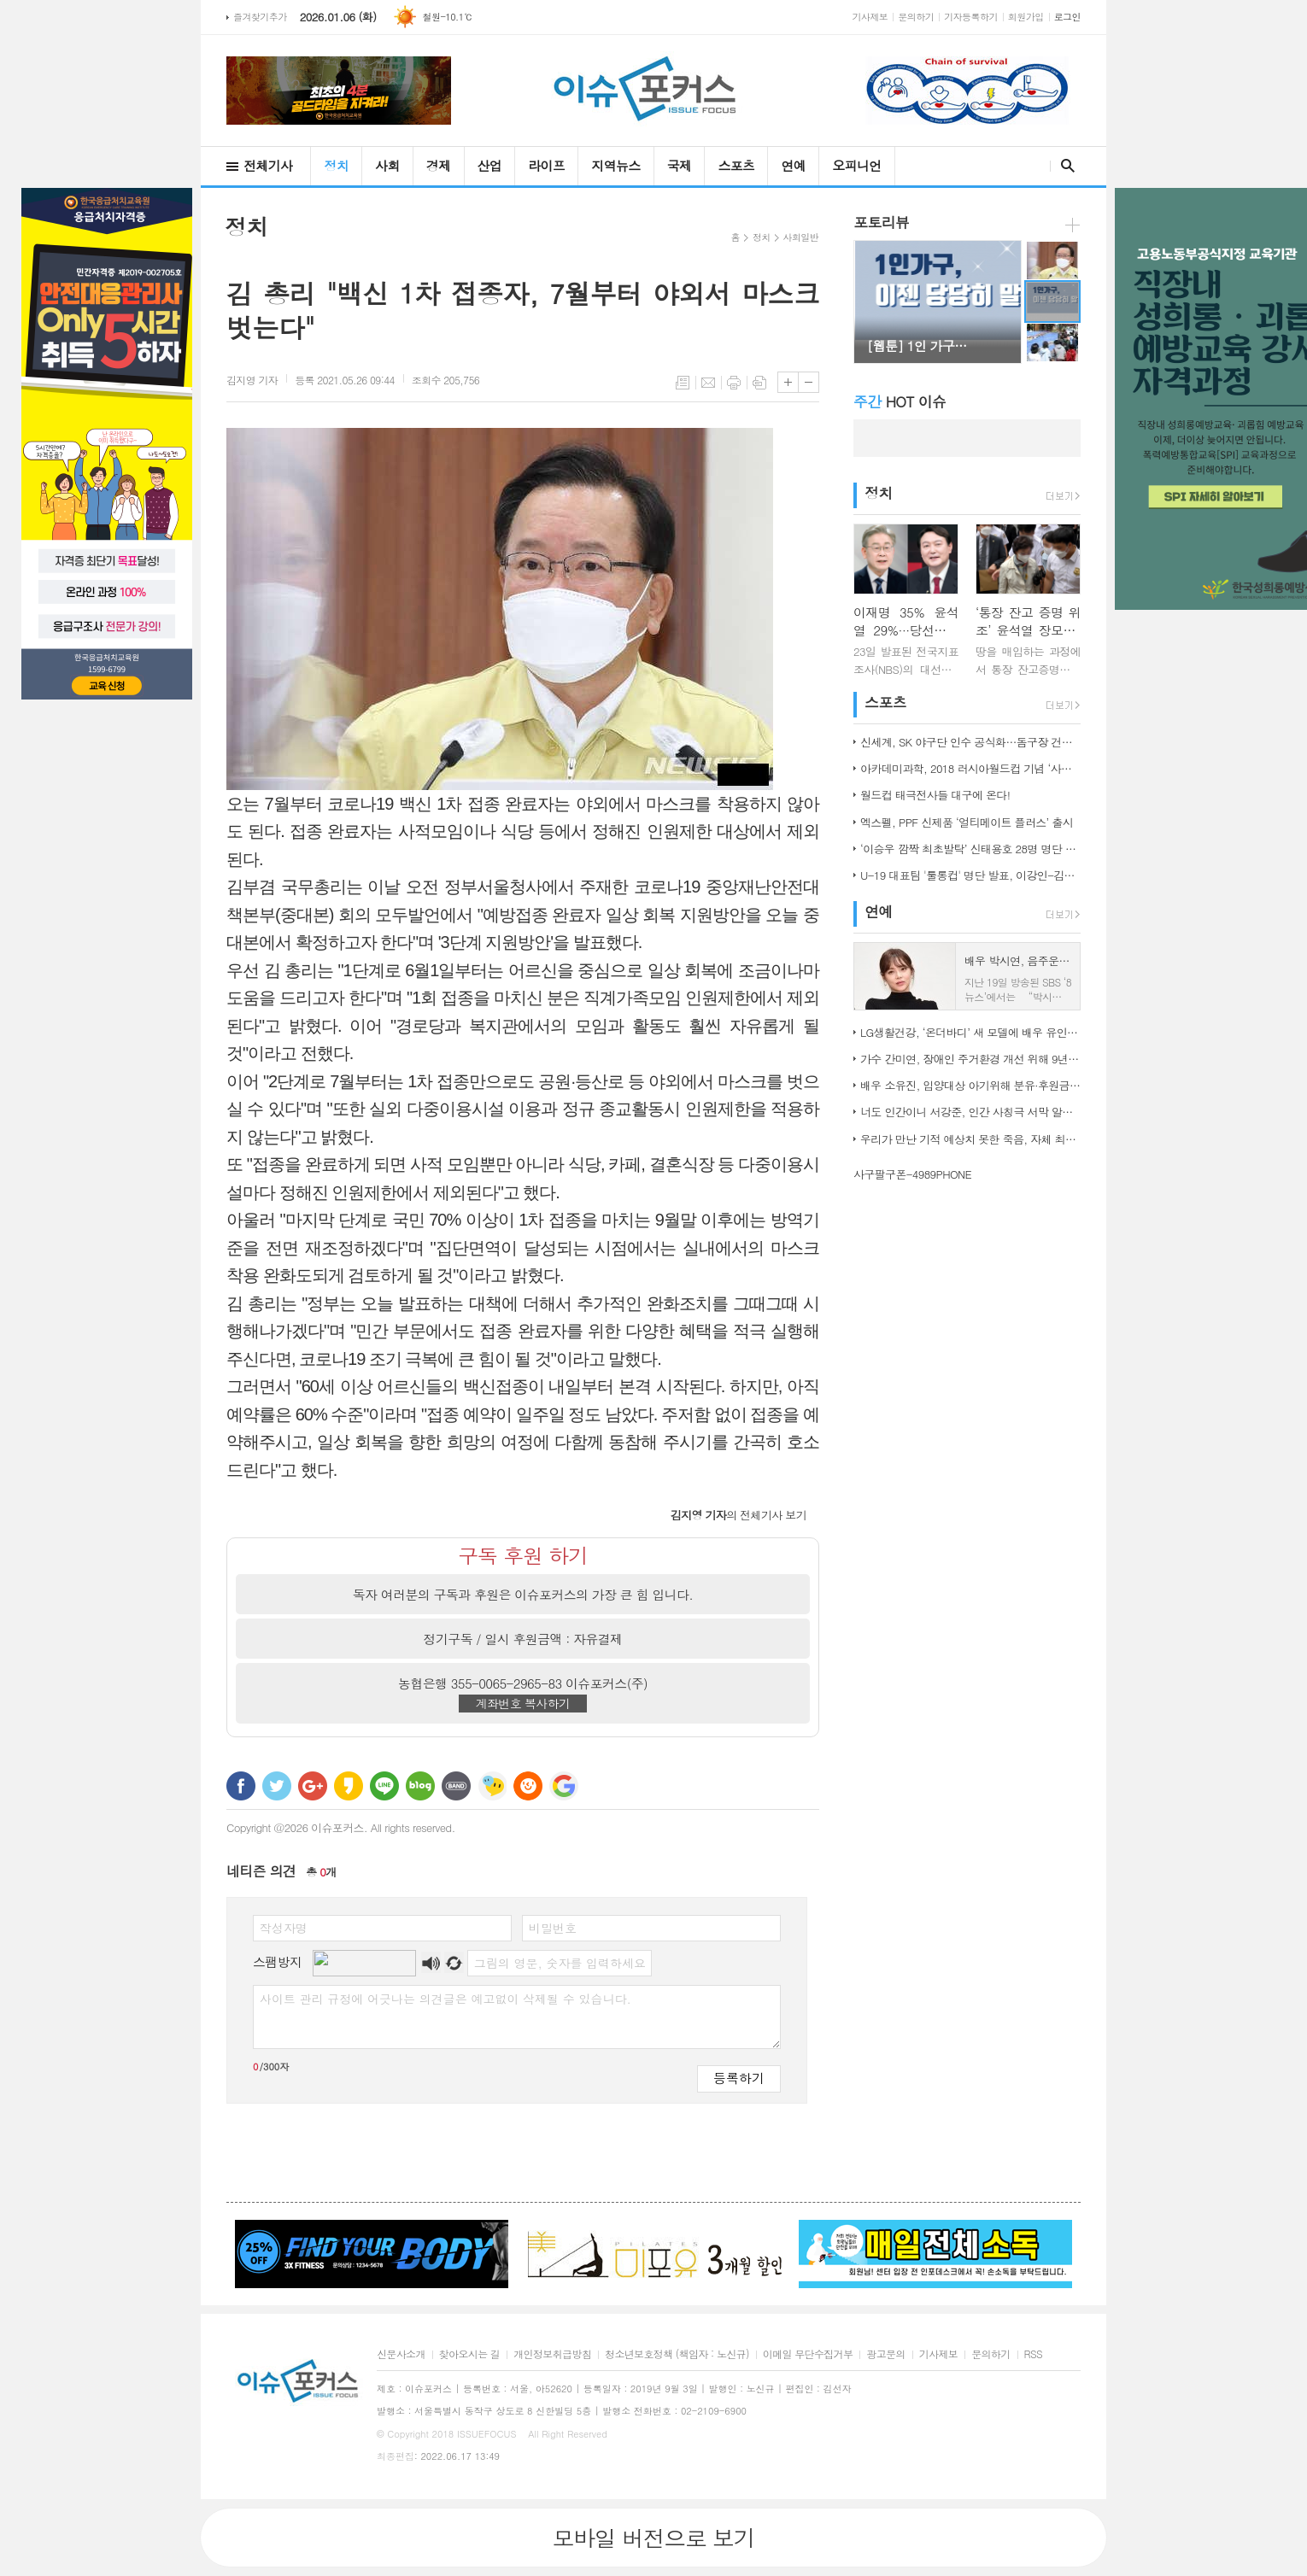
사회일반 (800, 237)
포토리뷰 (881, 222)
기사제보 (870, 16)
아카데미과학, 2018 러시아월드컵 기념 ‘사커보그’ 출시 (970, 768)
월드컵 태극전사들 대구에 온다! (935, 795)
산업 (490, 165)
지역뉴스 (615, 165)
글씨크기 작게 (808, 382)
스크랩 (759, 382)
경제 (438, 165)
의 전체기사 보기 (738, 1515)
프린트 (733, 382)
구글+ (312, 1785)
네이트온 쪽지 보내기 (492, 1785)
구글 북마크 (563, 1785)
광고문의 (885, 2354)
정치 (336, 165)
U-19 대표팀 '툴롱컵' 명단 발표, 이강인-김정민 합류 (970, 875)
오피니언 (856, 165)
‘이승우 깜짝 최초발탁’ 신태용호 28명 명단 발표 (970, 848)
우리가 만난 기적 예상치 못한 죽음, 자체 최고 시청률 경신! (970, 1139)
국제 (679, 165)
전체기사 (267, 165)
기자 (252, 379)
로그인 (1067, 16)
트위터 (276, 1785)
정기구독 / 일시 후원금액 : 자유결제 (523, 1639)
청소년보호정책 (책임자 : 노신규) (677, 2354)
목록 (682, 382)
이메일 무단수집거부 (808, 2354)
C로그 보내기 (527, 1785)
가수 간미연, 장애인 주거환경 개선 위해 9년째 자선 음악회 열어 (970, 1059)
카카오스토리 (348, 1785)
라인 (384, 1785)
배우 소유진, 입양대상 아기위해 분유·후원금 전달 (970, 1085)
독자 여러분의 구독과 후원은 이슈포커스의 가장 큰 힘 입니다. (523, 1594)
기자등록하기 (971, 16)
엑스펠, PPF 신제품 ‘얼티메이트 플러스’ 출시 (966, 822)
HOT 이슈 (899, 401)
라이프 (546, 165)
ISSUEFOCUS (487, 2433)
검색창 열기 (1064, 165)
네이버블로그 (420, 1785)
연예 (793, 165)
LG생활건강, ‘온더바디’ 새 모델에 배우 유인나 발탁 (970, 1032)
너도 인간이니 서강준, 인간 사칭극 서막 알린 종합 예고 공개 (970, 1112)
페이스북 (240, 1785)
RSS (1033, 2354)
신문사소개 (401, 2354)
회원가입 (1026, 16)
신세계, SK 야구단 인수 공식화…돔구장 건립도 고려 (970, 742)
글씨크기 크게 (788, 382)
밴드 (456, 1785)
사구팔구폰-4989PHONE (912, 1174)
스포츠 (736, 165)
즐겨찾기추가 (260, 16)
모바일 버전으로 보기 (653, 2537)
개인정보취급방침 (552, 2354)
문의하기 (916, 16)
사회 (387, 165)
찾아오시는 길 (469, 2354)
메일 (708, 382)
